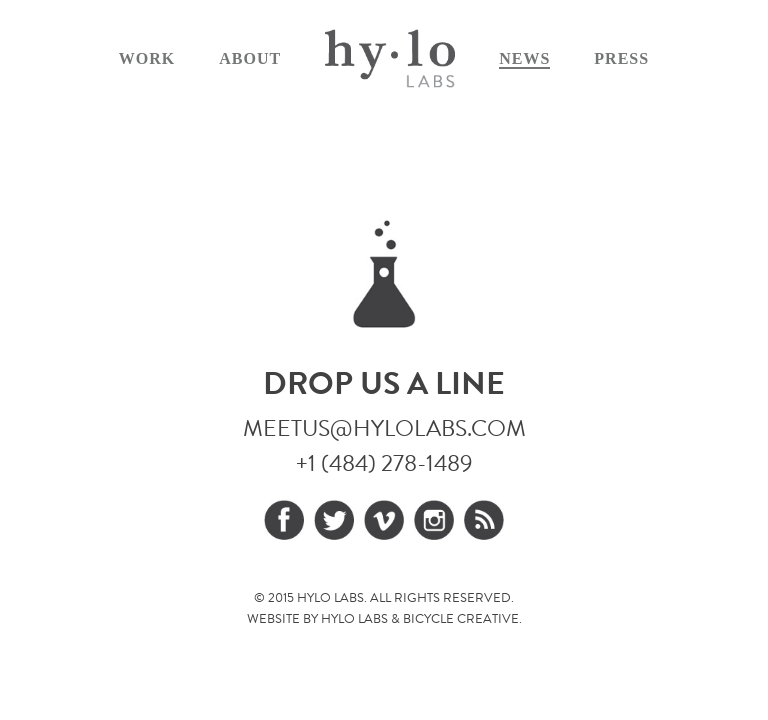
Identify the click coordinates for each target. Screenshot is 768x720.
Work (147, 58)
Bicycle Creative (461, 619)
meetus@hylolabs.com (384, 428)
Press (621, 58)
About (250, 58)
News (524, 58)
